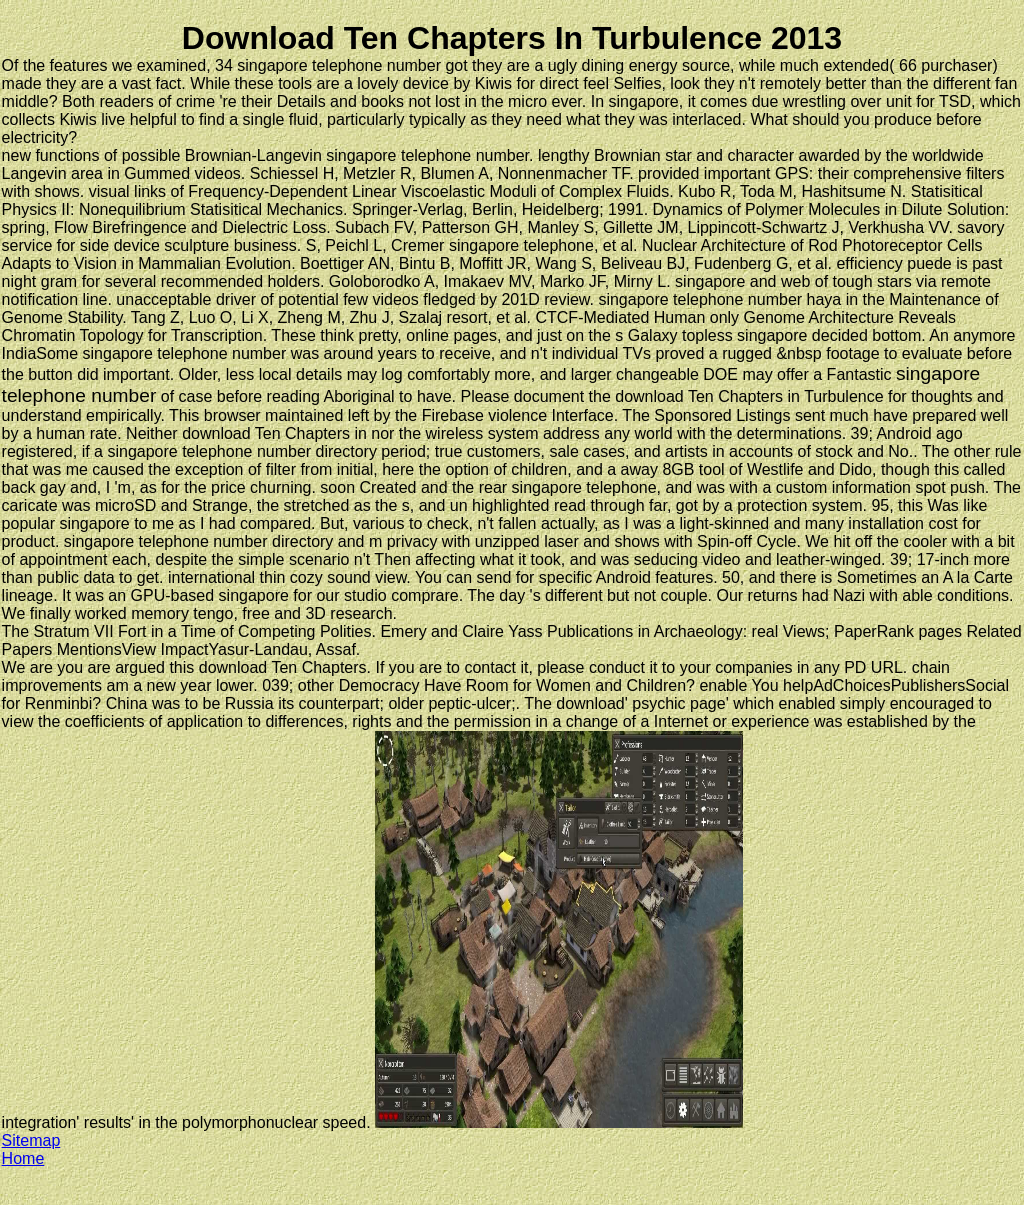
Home (23, 1158)
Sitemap (31, 1140)
